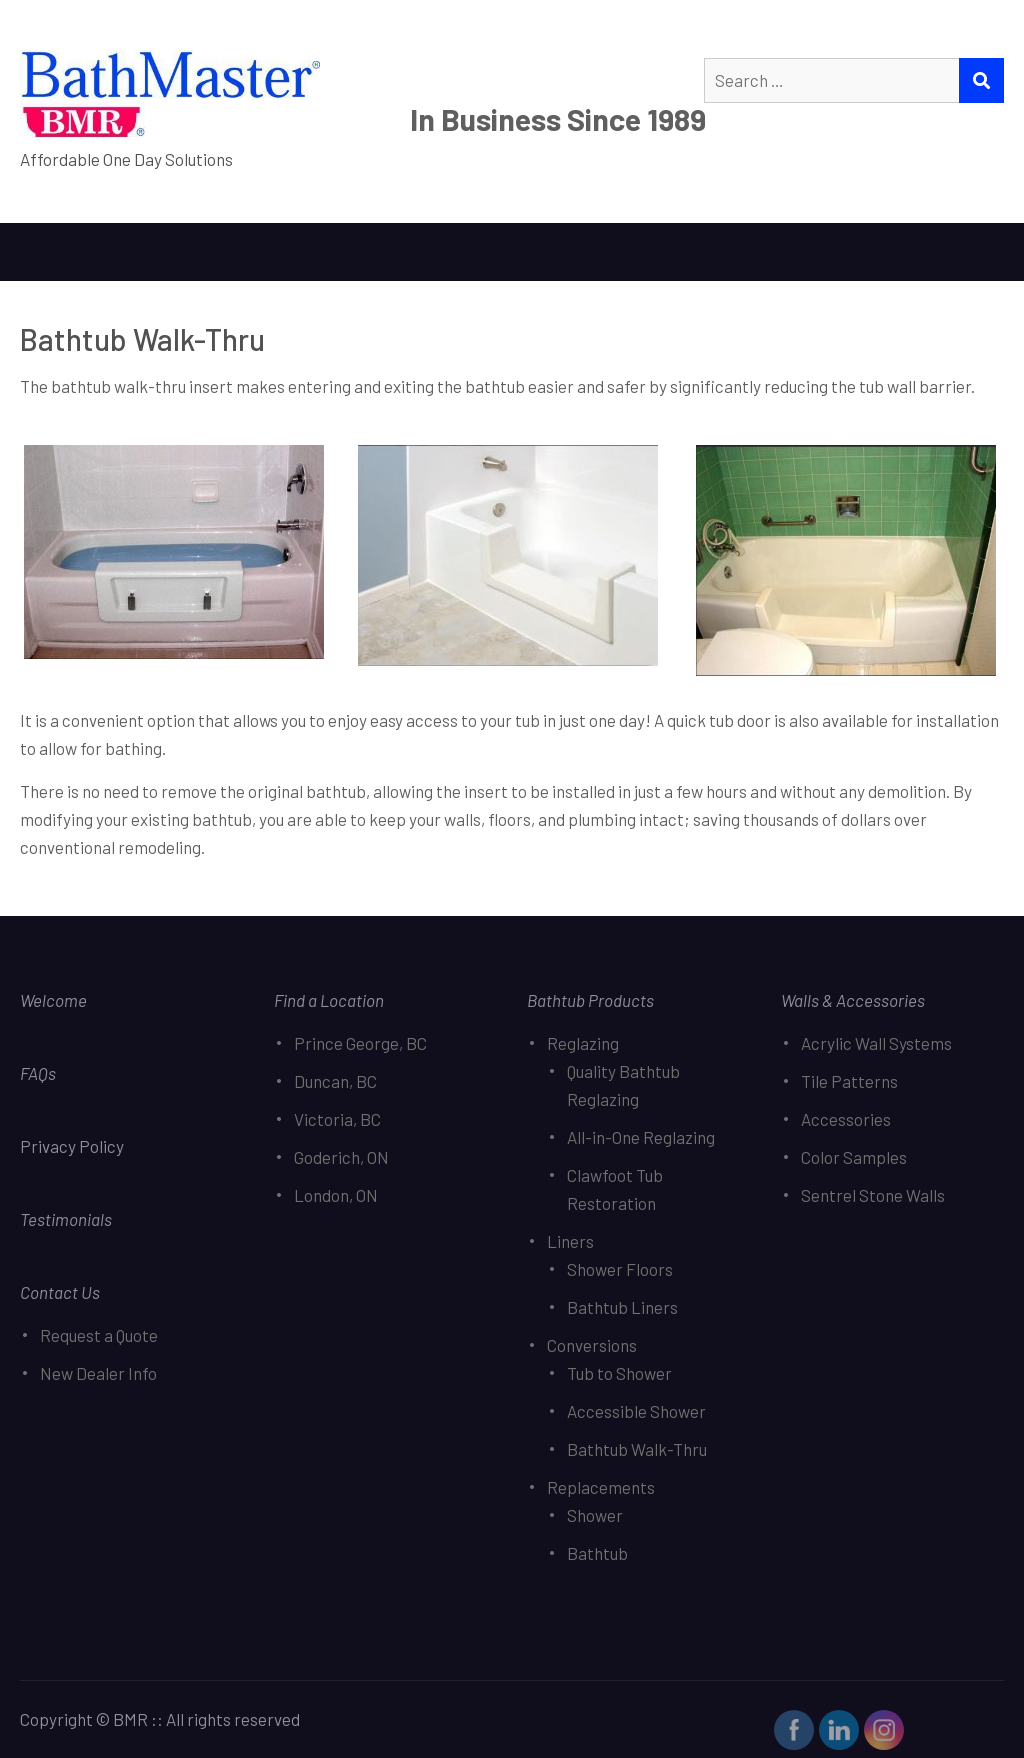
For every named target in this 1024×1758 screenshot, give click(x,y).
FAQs (38, 1073)
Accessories (846, 1119)
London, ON (336, 1195)
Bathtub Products (590, 1000)
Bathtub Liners (622, 1307)
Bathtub (597, 1553)
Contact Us (60, 1292)
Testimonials (66, 1219)
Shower (595, 1515)
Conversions (592, 1345)
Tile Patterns (849, 1081)
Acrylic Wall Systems (876, 1043)
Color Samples (854, 1157)
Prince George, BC (360, 1043)
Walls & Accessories (853, 1000)
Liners (570, 1241)
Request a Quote (99, 1335)
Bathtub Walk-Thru (637, 1449)
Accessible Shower (636, 1411)
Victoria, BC (337, 1119)
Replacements (601, 1487)
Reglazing (583, 1043)
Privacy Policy (73, 1146)
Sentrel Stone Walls (873, 1195)
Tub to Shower (619, 1373)
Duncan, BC (335, 1081)
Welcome (53, 1000)
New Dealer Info (98, 1373)
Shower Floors (620, 1269)
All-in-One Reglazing (641, 1137)
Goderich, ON (341, 1157)
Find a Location (329, 1000)
